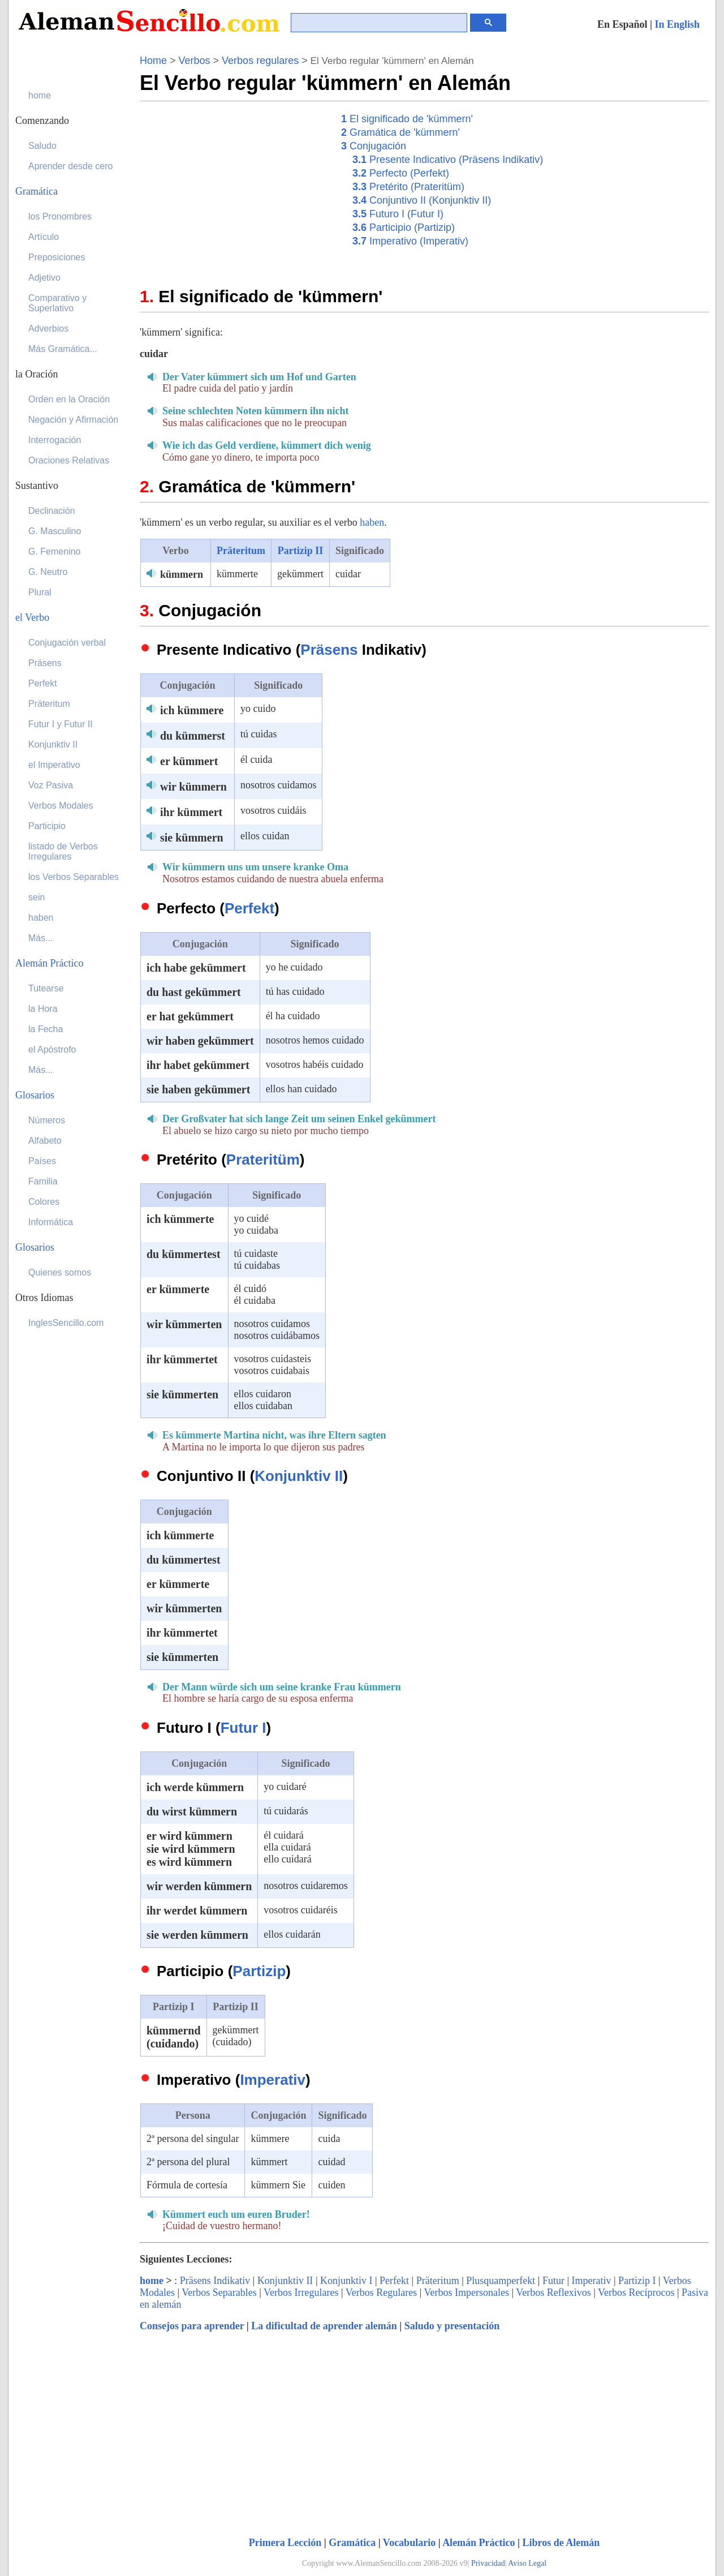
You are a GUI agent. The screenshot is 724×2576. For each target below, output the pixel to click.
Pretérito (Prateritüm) (408, 186)
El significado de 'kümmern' (407, 118)
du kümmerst (192, 735)
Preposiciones (56, 257)
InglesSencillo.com (66, 1323)
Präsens (328, 649)
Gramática (352, 2542)
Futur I (243, 1727)
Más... (40, 938)
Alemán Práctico (478, 2542)
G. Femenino (54, 551)
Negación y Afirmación (73, 419)
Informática (50, 1222)
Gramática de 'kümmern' (400, 132)
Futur (553, 2280)
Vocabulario (409, 2542)
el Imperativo (54, 765)
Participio (47, 826)
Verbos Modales (60, 805)
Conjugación (373, 146)
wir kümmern (193, 786)
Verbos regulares (260, 60)
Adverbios (48, 328)
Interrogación (54, 440)
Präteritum (241, 550)
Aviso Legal (527, 2563)
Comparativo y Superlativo (57, 303)
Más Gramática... (62, 349)
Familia (43, 1181)
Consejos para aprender (192, 2326)
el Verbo (32, 617)
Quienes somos (59, 1272)
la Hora (43, 1009)
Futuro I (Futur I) (397, 214)
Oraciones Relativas (68, 460)
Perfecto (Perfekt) (400, 173)
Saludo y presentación (452, 2326)
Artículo (43, 237)
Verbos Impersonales (466, 2292)
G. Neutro (47, 572)
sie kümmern (191, 837)
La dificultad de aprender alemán (324, 2326)
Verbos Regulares (381, 2292)
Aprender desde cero (70, 166)
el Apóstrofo (52, 1049)
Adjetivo (44, 277)
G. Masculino (54, 531)
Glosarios (34, 1095)
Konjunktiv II (299, 1475)
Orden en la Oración (69, 399)
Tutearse (46, 988)
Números (46, 1120)
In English (677, 24)
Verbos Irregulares (301, 2292)
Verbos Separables (219, 2292)
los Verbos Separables (73, 877)
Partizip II (301, 550)
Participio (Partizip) (403, 227)
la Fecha (45, 1029)
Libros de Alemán (561, 2542)
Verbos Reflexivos (553, 2292)
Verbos (194, 60)
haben (372, 522)
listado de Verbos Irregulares (63, 851)
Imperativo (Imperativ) (410, 241)
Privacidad (488, 2563)
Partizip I (637, 2280)
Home (153, 60)
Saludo (42, 146)
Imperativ (272, 2079)
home (151, 2280)
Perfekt (249, 908)
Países (42, 1161)
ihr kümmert (191, 812)
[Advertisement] (235, 190)
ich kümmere (191, 710)
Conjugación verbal (67, 642)
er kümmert (189, 761)
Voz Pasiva (50, 785)
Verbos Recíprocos (636, 2292)
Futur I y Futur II (60, 724)
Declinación (51, 511)
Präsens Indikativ (215, 2280)
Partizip (259, 1971)
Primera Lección (285, 2542)
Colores (43, 1202)
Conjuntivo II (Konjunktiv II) (421, 200)
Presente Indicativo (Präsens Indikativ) (447, 159)
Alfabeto (45, 1140)
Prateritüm (263, 1159)
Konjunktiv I (346, 2280)
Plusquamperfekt (500, 2280)
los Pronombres (60, 216)
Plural (39, 592)
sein (36, 897)
